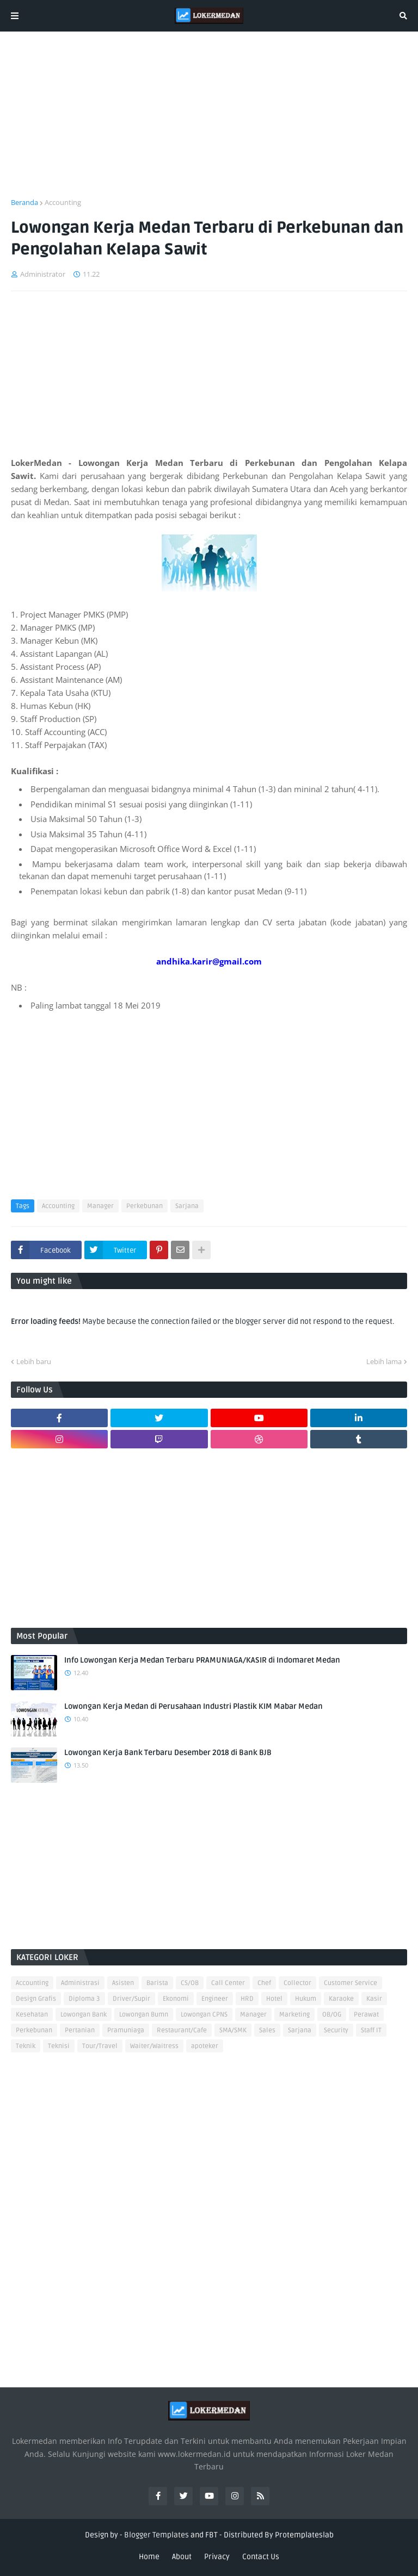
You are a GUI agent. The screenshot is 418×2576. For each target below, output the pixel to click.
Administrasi (80, 1983)
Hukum (305, 1999)
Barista (157, 1983)
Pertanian (80, 2030)
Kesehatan (32, 2015)
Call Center (228, 1983)
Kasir (374, 1999)
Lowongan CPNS (204, 2015)
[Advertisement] (209, 121)
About (182, 2556)
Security (336, 2030)
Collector (297, 1983)
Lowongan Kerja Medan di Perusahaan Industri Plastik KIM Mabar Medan (193, 1706)
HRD (247, 1999)
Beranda (24, 202)
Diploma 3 (84, 1999)
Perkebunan (144, 1206)
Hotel (274, 1999)
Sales (267, 2030)
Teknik (25, 2046)
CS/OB (190, 1983)
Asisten (123, 1983)
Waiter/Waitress (154, 2046)
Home (149, 2556)
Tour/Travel (100, 2046)
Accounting (63, 202)
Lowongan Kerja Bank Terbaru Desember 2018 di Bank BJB (168, 1752)
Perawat (366, 2015)
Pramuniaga (125, 2030)
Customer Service (350, 1983)
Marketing (294, 2015)
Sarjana (187, 1206)
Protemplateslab (304, 2535)
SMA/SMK (233, 2030)
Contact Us (260, 2556)
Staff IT (371, 2030)
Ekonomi (176, 1999)
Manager (100, 1206)
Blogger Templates (156, 2535)
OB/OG (331, 2015)
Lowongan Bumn (143, 2015)
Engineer (214, 1999)
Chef (264, 1983)
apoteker (204, 2046)
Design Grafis (36, 1999)
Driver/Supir (131, 1999)
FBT (211, 2535)
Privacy (217, 2556)
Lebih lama (384, 1361)
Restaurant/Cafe (182, 2030)
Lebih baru (33, 1361)
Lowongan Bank (83, 2015)
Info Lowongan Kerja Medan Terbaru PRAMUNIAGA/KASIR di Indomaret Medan (202, 1660)
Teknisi (59, 2046)
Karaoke (341, 1999)
